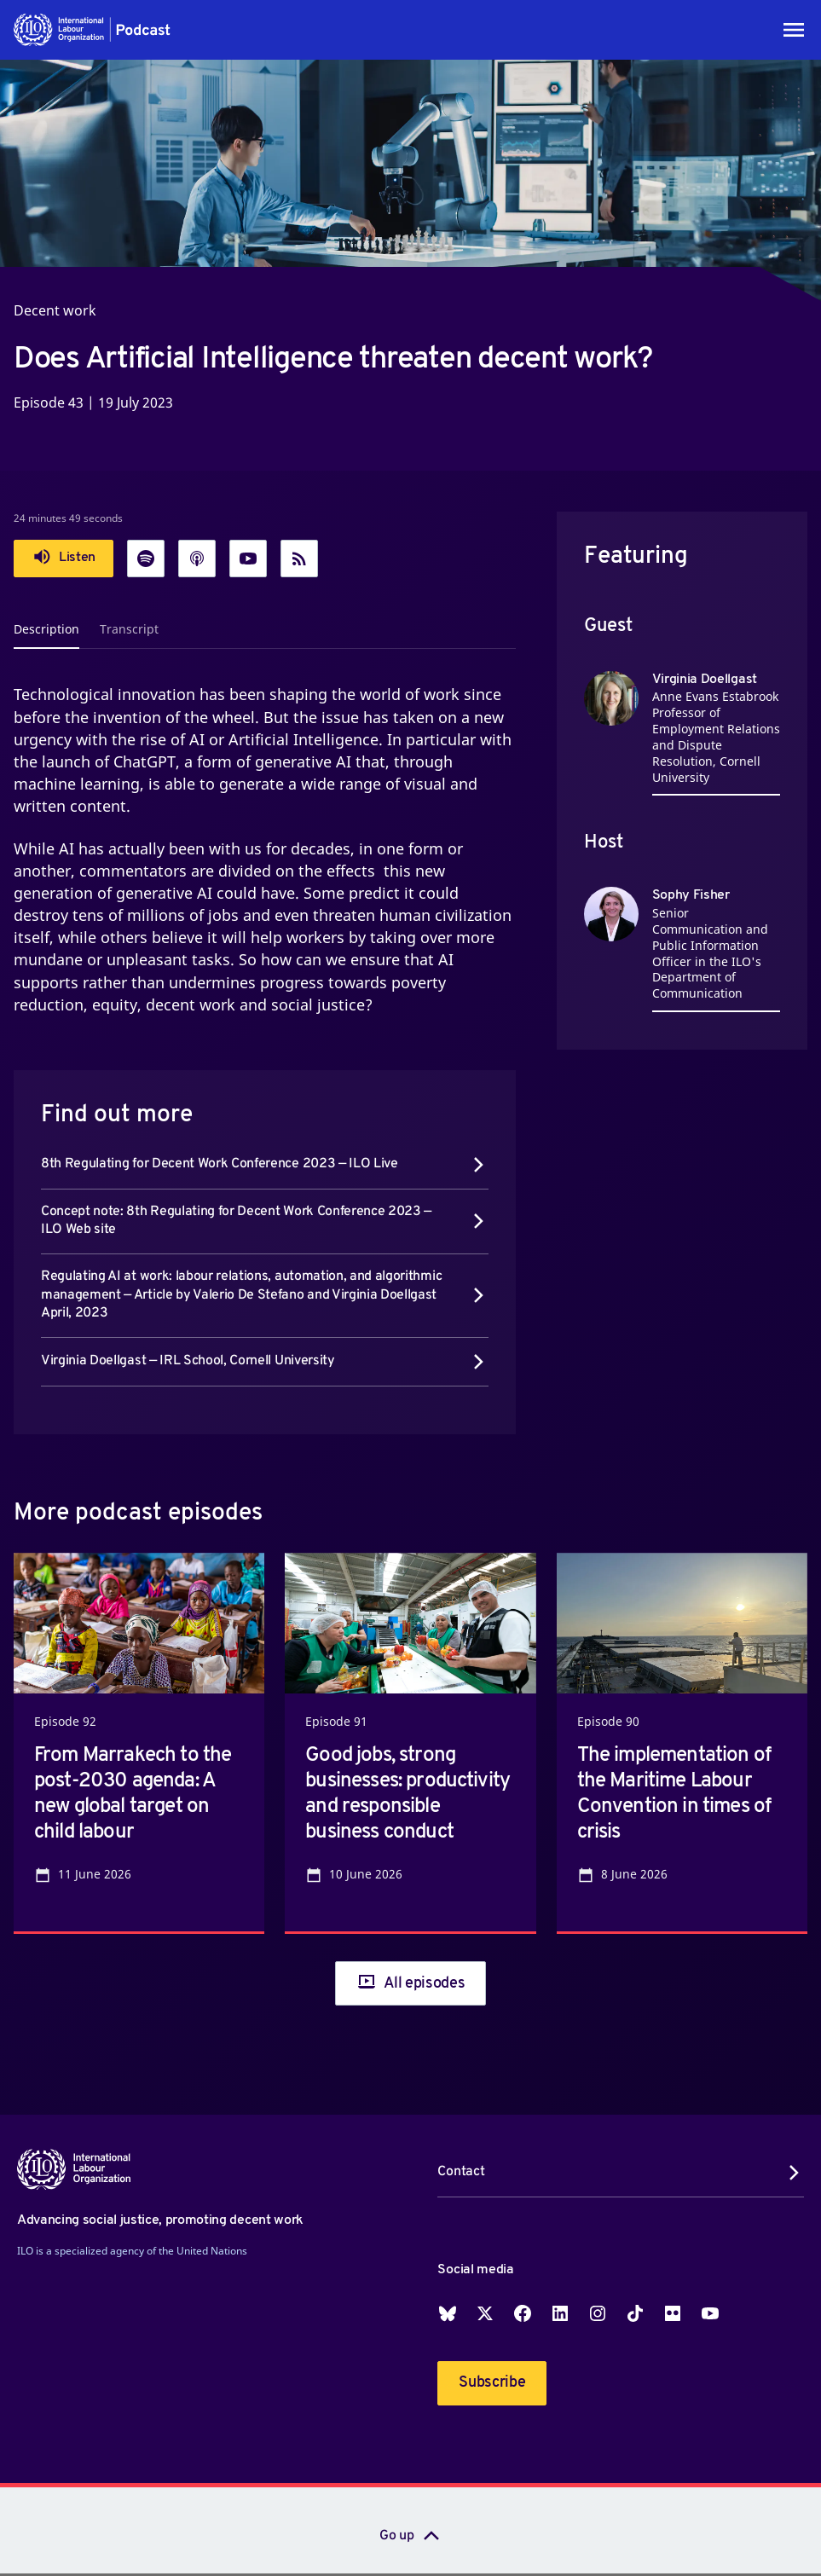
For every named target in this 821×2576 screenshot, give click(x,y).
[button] (92, 30)
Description (46, 629)
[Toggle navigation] (793, 30)
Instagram (597, 2313)
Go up (396, 2535)
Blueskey (447, 2313)
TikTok (635, 2313)
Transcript (129, 629)
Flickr (672, 2313)
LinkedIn (560, 2313)
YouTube (710, 2313)
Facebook (522, 2313)
